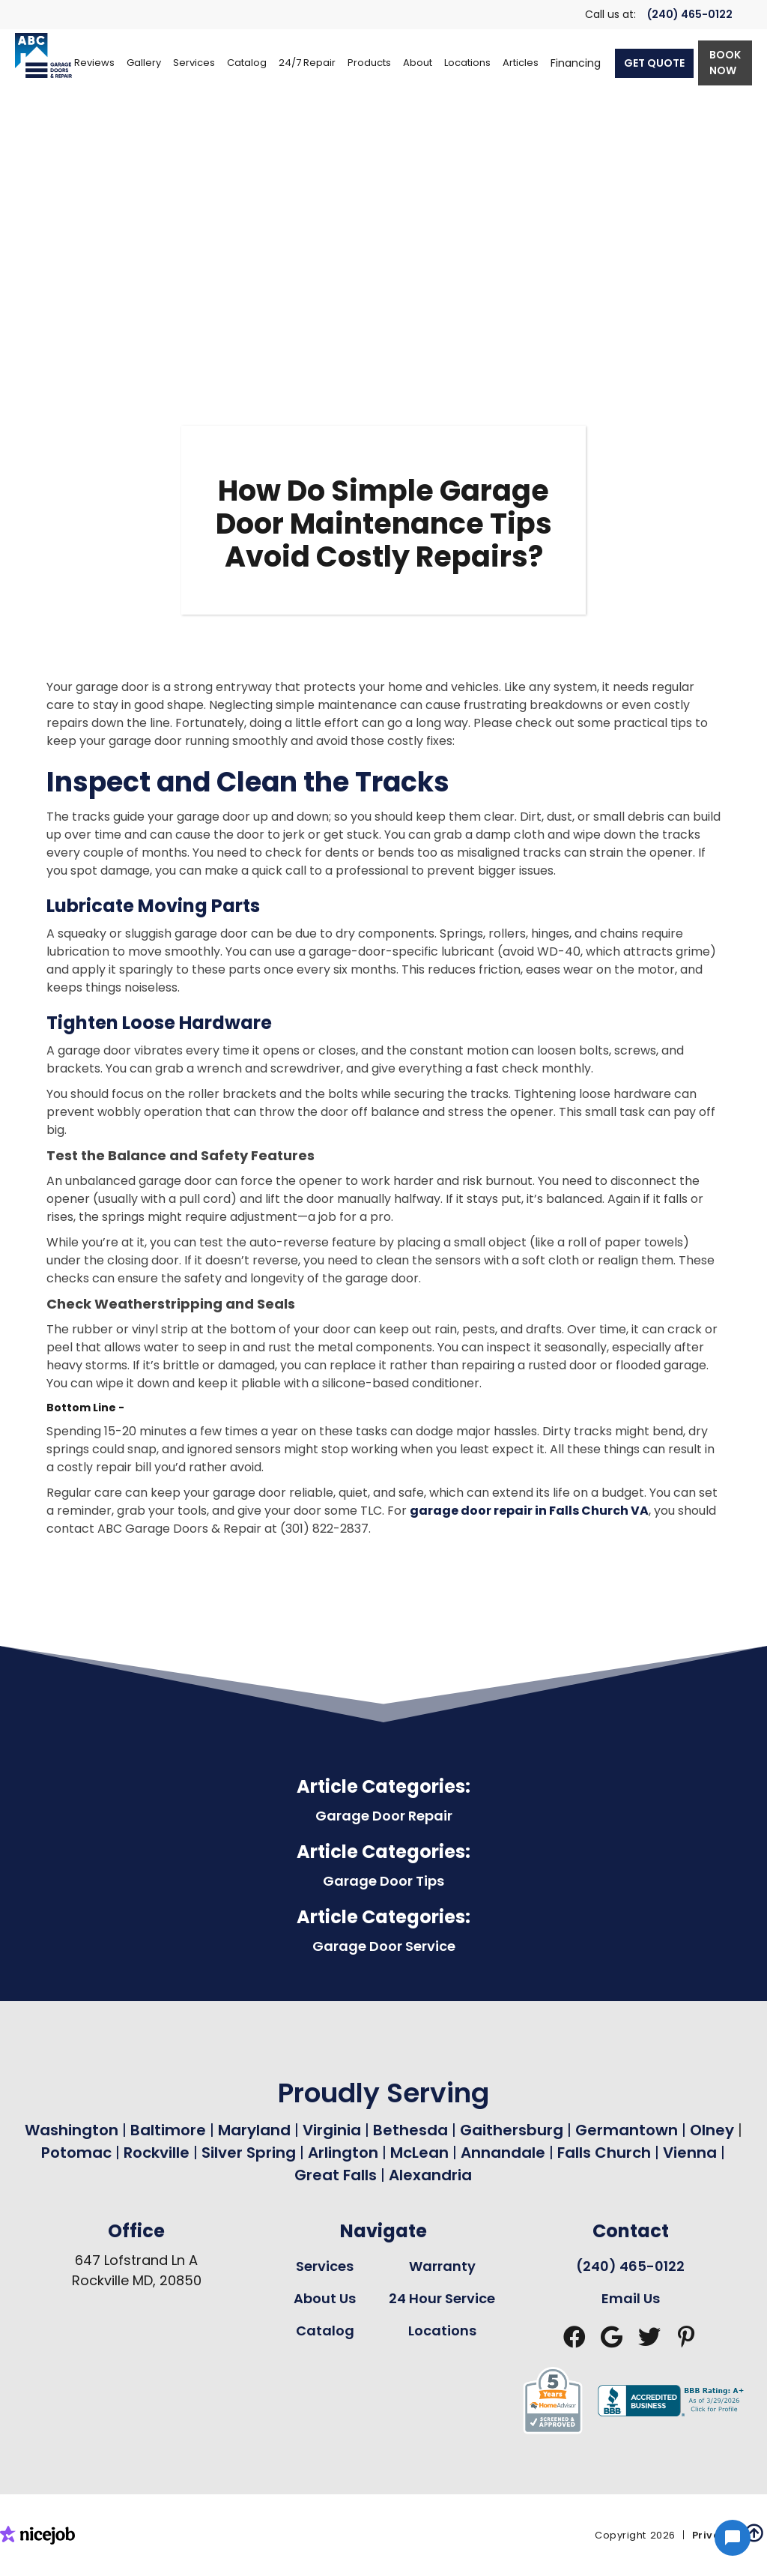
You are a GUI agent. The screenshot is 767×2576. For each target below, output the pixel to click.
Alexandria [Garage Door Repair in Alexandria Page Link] (430, 2175)
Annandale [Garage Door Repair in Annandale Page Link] (503, 2152)
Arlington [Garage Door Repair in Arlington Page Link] (343, 2152)
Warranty (442, 2266)
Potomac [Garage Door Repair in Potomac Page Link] (78, 2152)
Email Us (630, 2298)
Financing (576, 62)
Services (325, 2266)
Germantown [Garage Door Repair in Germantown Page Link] (628, 2130)
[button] (194, 62)
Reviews (94, 62)
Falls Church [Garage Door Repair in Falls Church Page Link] (604, 2152)
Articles (521, 62)
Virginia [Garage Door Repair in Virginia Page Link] (332, 2130)
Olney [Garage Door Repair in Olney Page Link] (714, 2130)
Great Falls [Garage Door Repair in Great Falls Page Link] (335, 2175)
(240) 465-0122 (690, 14)
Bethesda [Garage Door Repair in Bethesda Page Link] (410, 2130)
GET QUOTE (654, 62)
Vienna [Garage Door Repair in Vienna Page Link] (690, 2152)
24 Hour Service (442, 2298)
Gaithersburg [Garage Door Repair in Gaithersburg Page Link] (511, 2130)
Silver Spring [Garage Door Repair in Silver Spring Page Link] (250, 2152)
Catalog (325, 2330)
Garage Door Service (383, 1946)
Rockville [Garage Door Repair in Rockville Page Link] (157, 2152)
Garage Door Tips (383, 1880)
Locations (442, 2330)
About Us (325, 2298)
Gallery (144, 62)
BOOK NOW (725, 62)
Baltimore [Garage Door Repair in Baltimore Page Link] (168, 2130)
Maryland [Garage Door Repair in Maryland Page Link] (254, 2130)
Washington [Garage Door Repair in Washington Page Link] (71, 2130)
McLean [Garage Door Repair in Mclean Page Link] (419, 2152)
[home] (43, 55)
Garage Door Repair (383, 1815)
